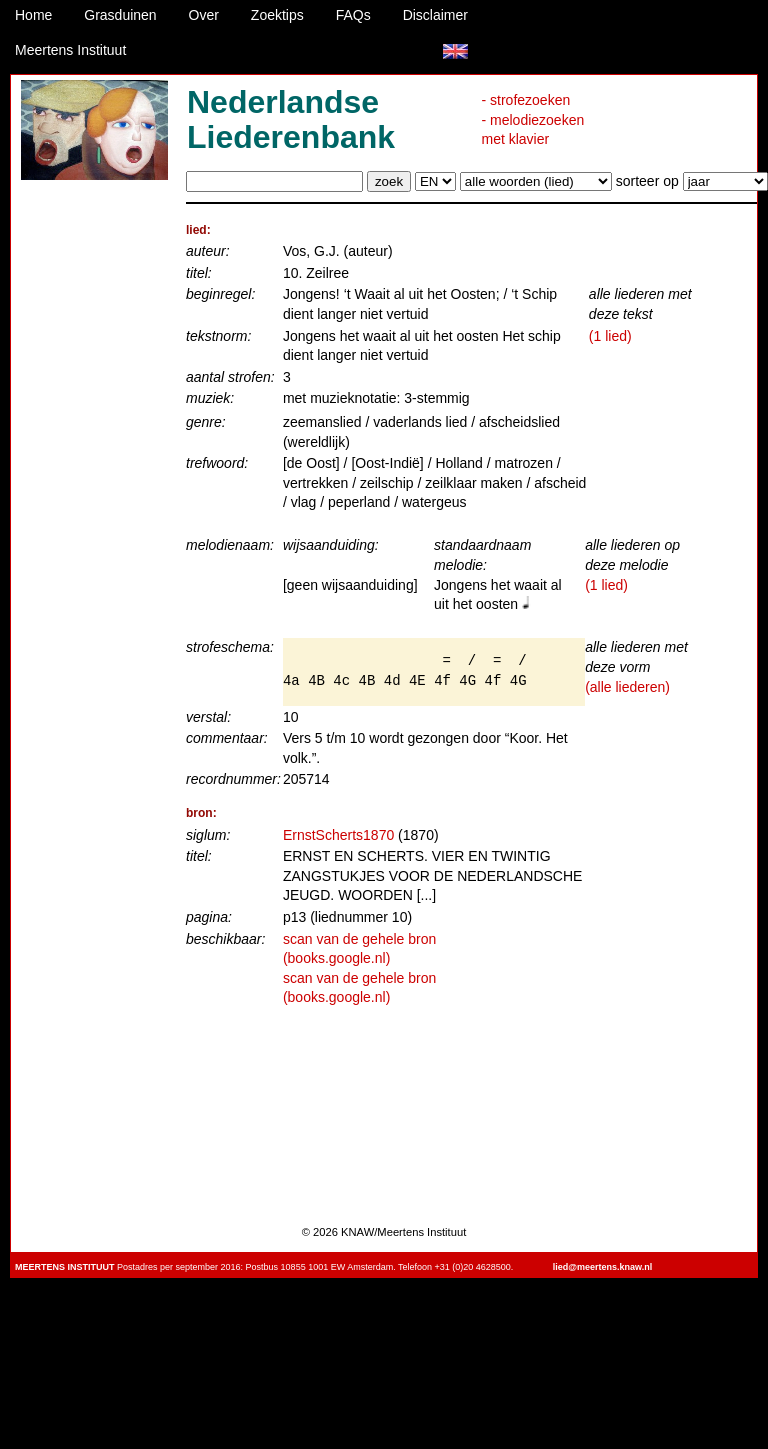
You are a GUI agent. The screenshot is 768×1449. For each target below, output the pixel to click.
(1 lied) (610, 336)
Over (204, 15)
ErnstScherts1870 (338, 835)
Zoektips (277, 15)
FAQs (353, 15)
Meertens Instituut (70, 50)
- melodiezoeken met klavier (533, 130)
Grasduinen (120, 15)
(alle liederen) (627, 687)
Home (33, 15)
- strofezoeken (526, 100)
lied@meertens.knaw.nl (602, 1267)
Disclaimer (435, 15)
